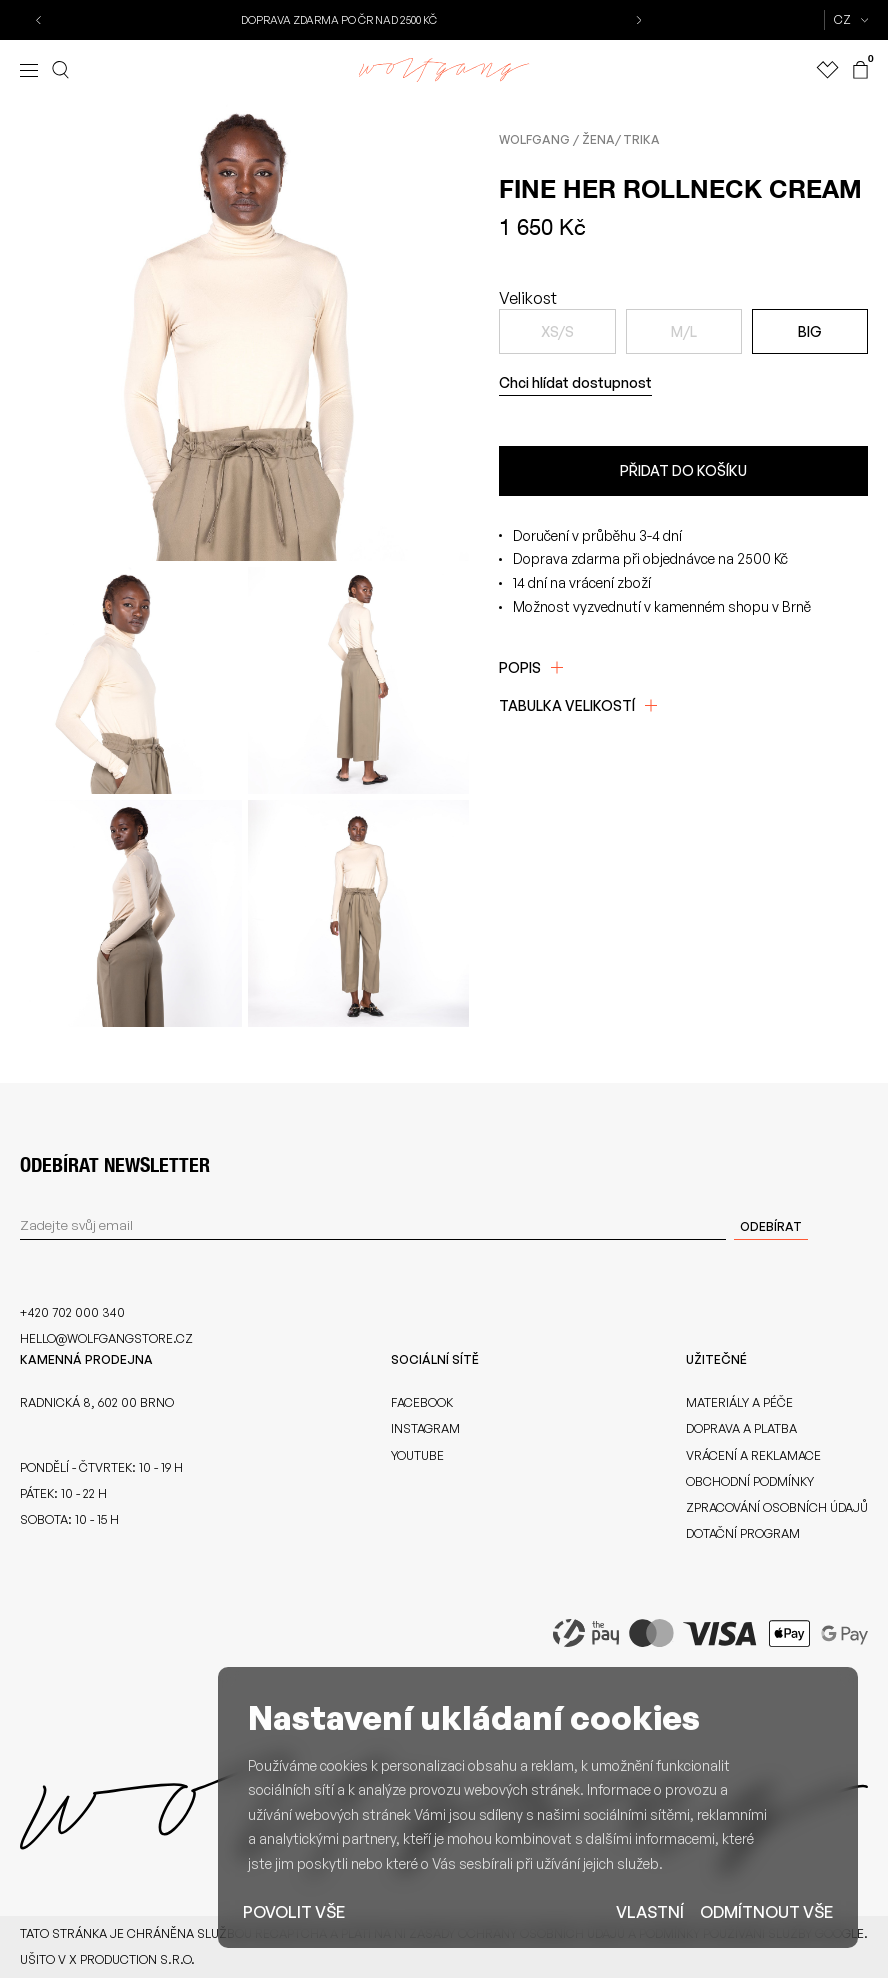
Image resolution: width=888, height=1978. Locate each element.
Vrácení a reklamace (753, 1455)
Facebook (422, 1402)
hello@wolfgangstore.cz (106, 1338)
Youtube (417, 1455)
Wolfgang (534, 139)
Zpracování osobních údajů (777, 1507)
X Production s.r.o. (132, 1959)
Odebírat (771, 1226)
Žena (598, 139)
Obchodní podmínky (750, 1481)
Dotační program (743, 1533)
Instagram (425, 1428)
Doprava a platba (741, 1428)
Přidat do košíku (683, 470)
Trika (641, 139)
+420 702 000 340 (72, 1312)
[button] (40, 20)
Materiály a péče (739, 1402)
